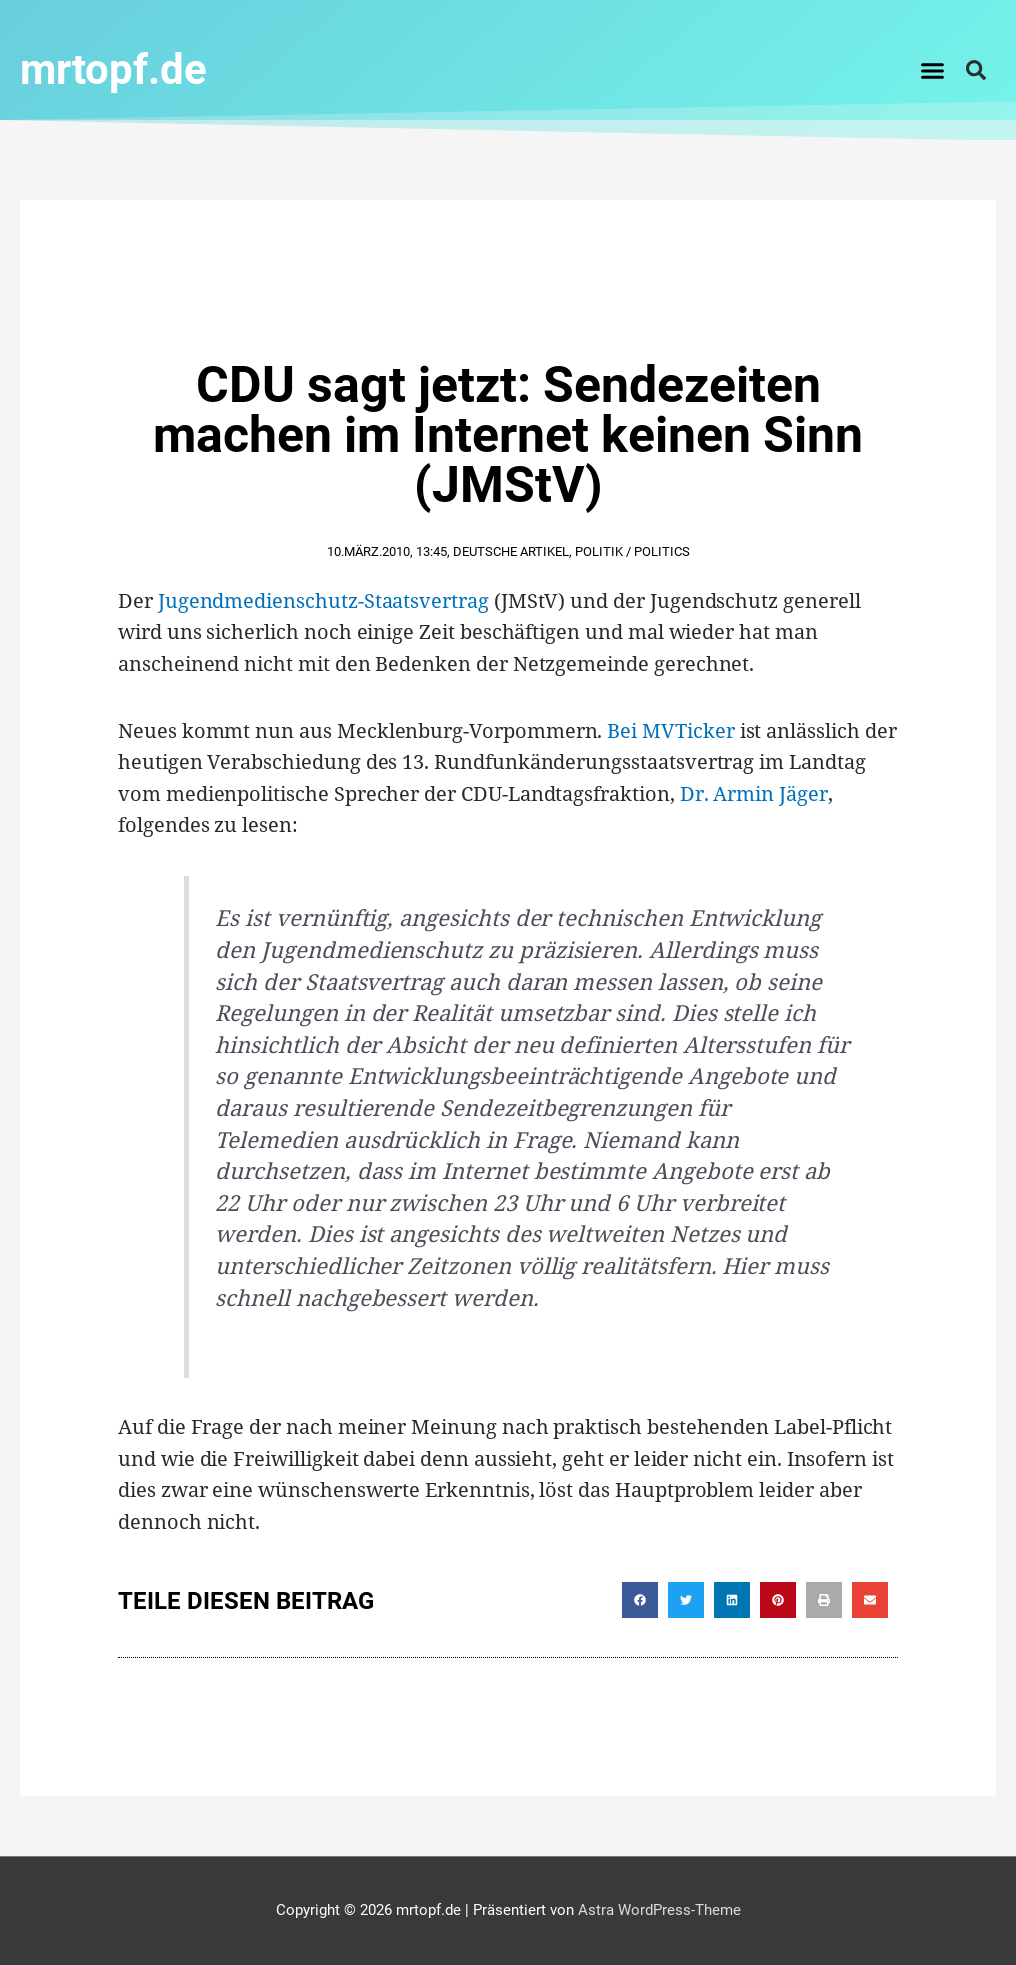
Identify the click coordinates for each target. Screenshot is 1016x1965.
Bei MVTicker (670, 730)
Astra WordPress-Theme (659, 1910)
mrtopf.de (113, 69)
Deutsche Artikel (511, 551)
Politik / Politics (632, 551)
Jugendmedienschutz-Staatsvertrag (323, 600)
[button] (933, 70)
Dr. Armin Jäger (754, 793)
